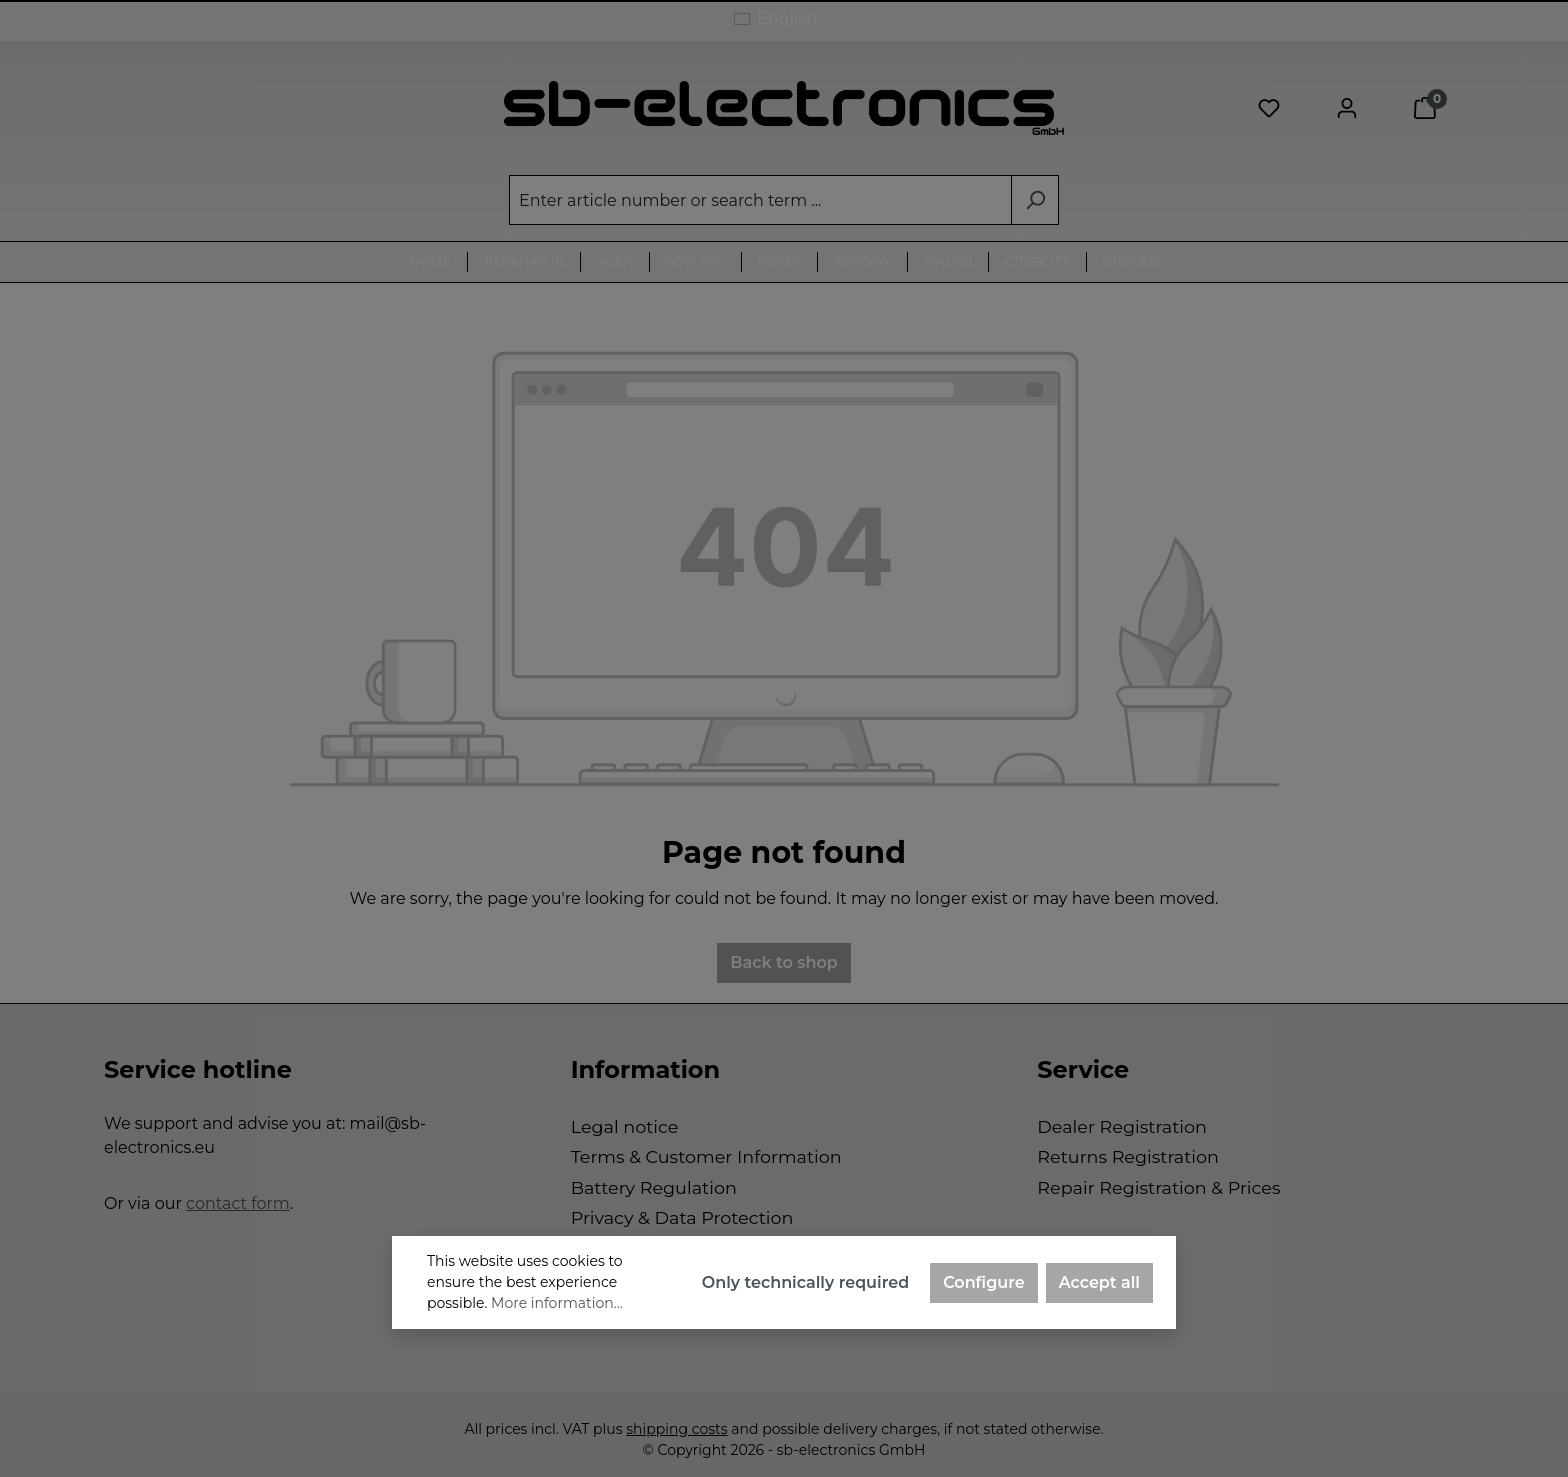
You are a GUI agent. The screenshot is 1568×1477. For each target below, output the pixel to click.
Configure (984, 1282)
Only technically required (805, 1282)
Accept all (1099, 1282)
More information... (557, 1303)
